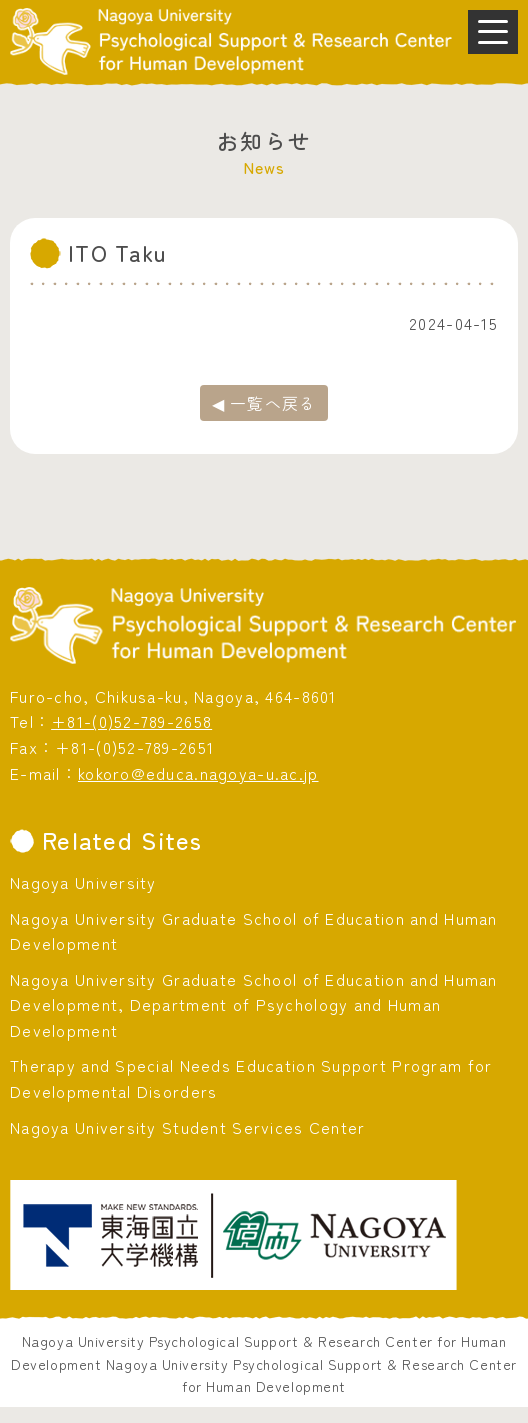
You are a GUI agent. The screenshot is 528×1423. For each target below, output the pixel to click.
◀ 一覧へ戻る (264, 403)
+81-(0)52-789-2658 (131, 721)
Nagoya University (83, 882)
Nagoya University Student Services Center (187, 1127)
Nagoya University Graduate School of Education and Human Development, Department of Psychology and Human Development (254, 1004)
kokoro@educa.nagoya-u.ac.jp (198, 773)
